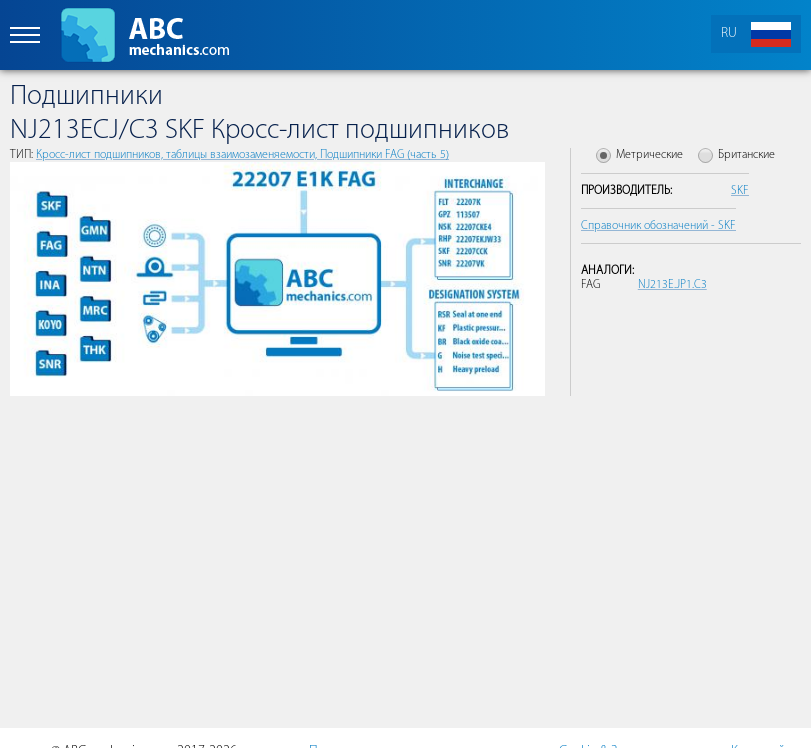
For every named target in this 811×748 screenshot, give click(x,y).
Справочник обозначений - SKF (658, 226)
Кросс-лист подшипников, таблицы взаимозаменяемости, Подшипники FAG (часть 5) (242, 155)
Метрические (649, 155)
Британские (746, 155)
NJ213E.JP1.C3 (672, 285)
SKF (740, 191)
